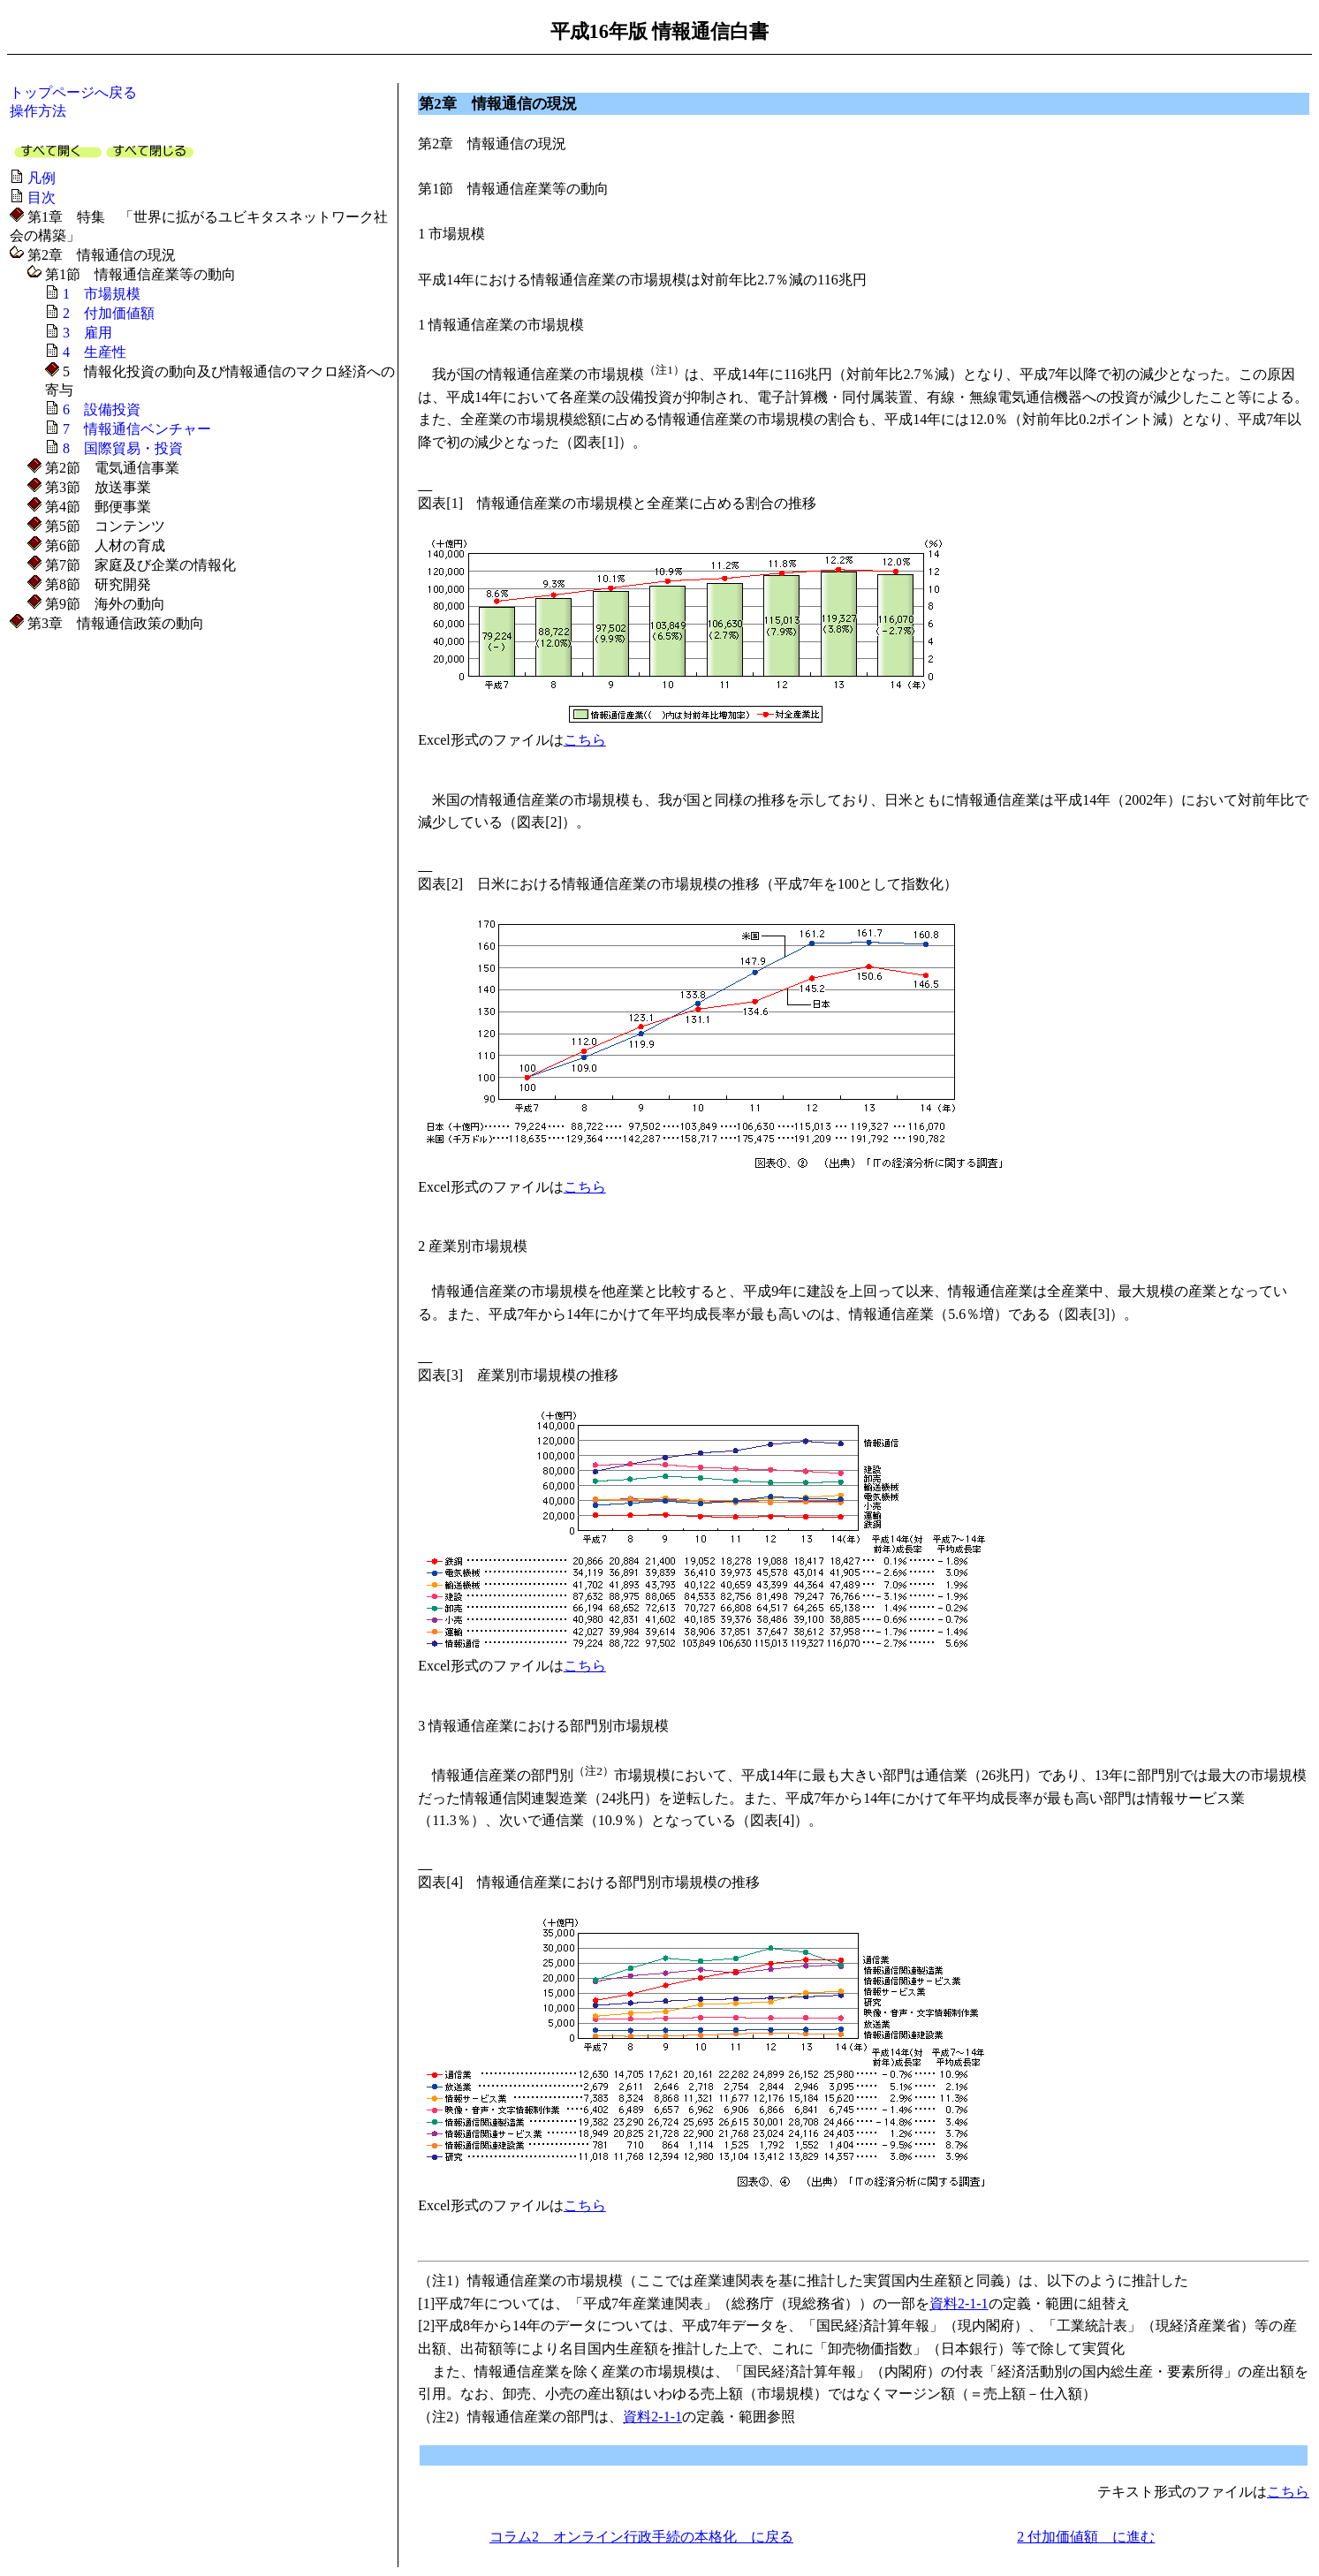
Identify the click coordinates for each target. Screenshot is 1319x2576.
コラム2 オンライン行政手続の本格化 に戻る (641, 2536)
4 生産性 (94, 352)
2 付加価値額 (109, 313)
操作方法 (38, 110)
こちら (585, 739)
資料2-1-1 (959, 2303)
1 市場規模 (101, 293)
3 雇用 (87, 332)
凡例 (41, 178)
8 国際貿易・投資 (123, 448)
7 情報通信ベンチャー (137, 428)
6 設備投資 (101, 409)
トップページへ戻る (73, 92)
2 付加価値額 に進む (1086, 2536)
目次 (41, 197)
